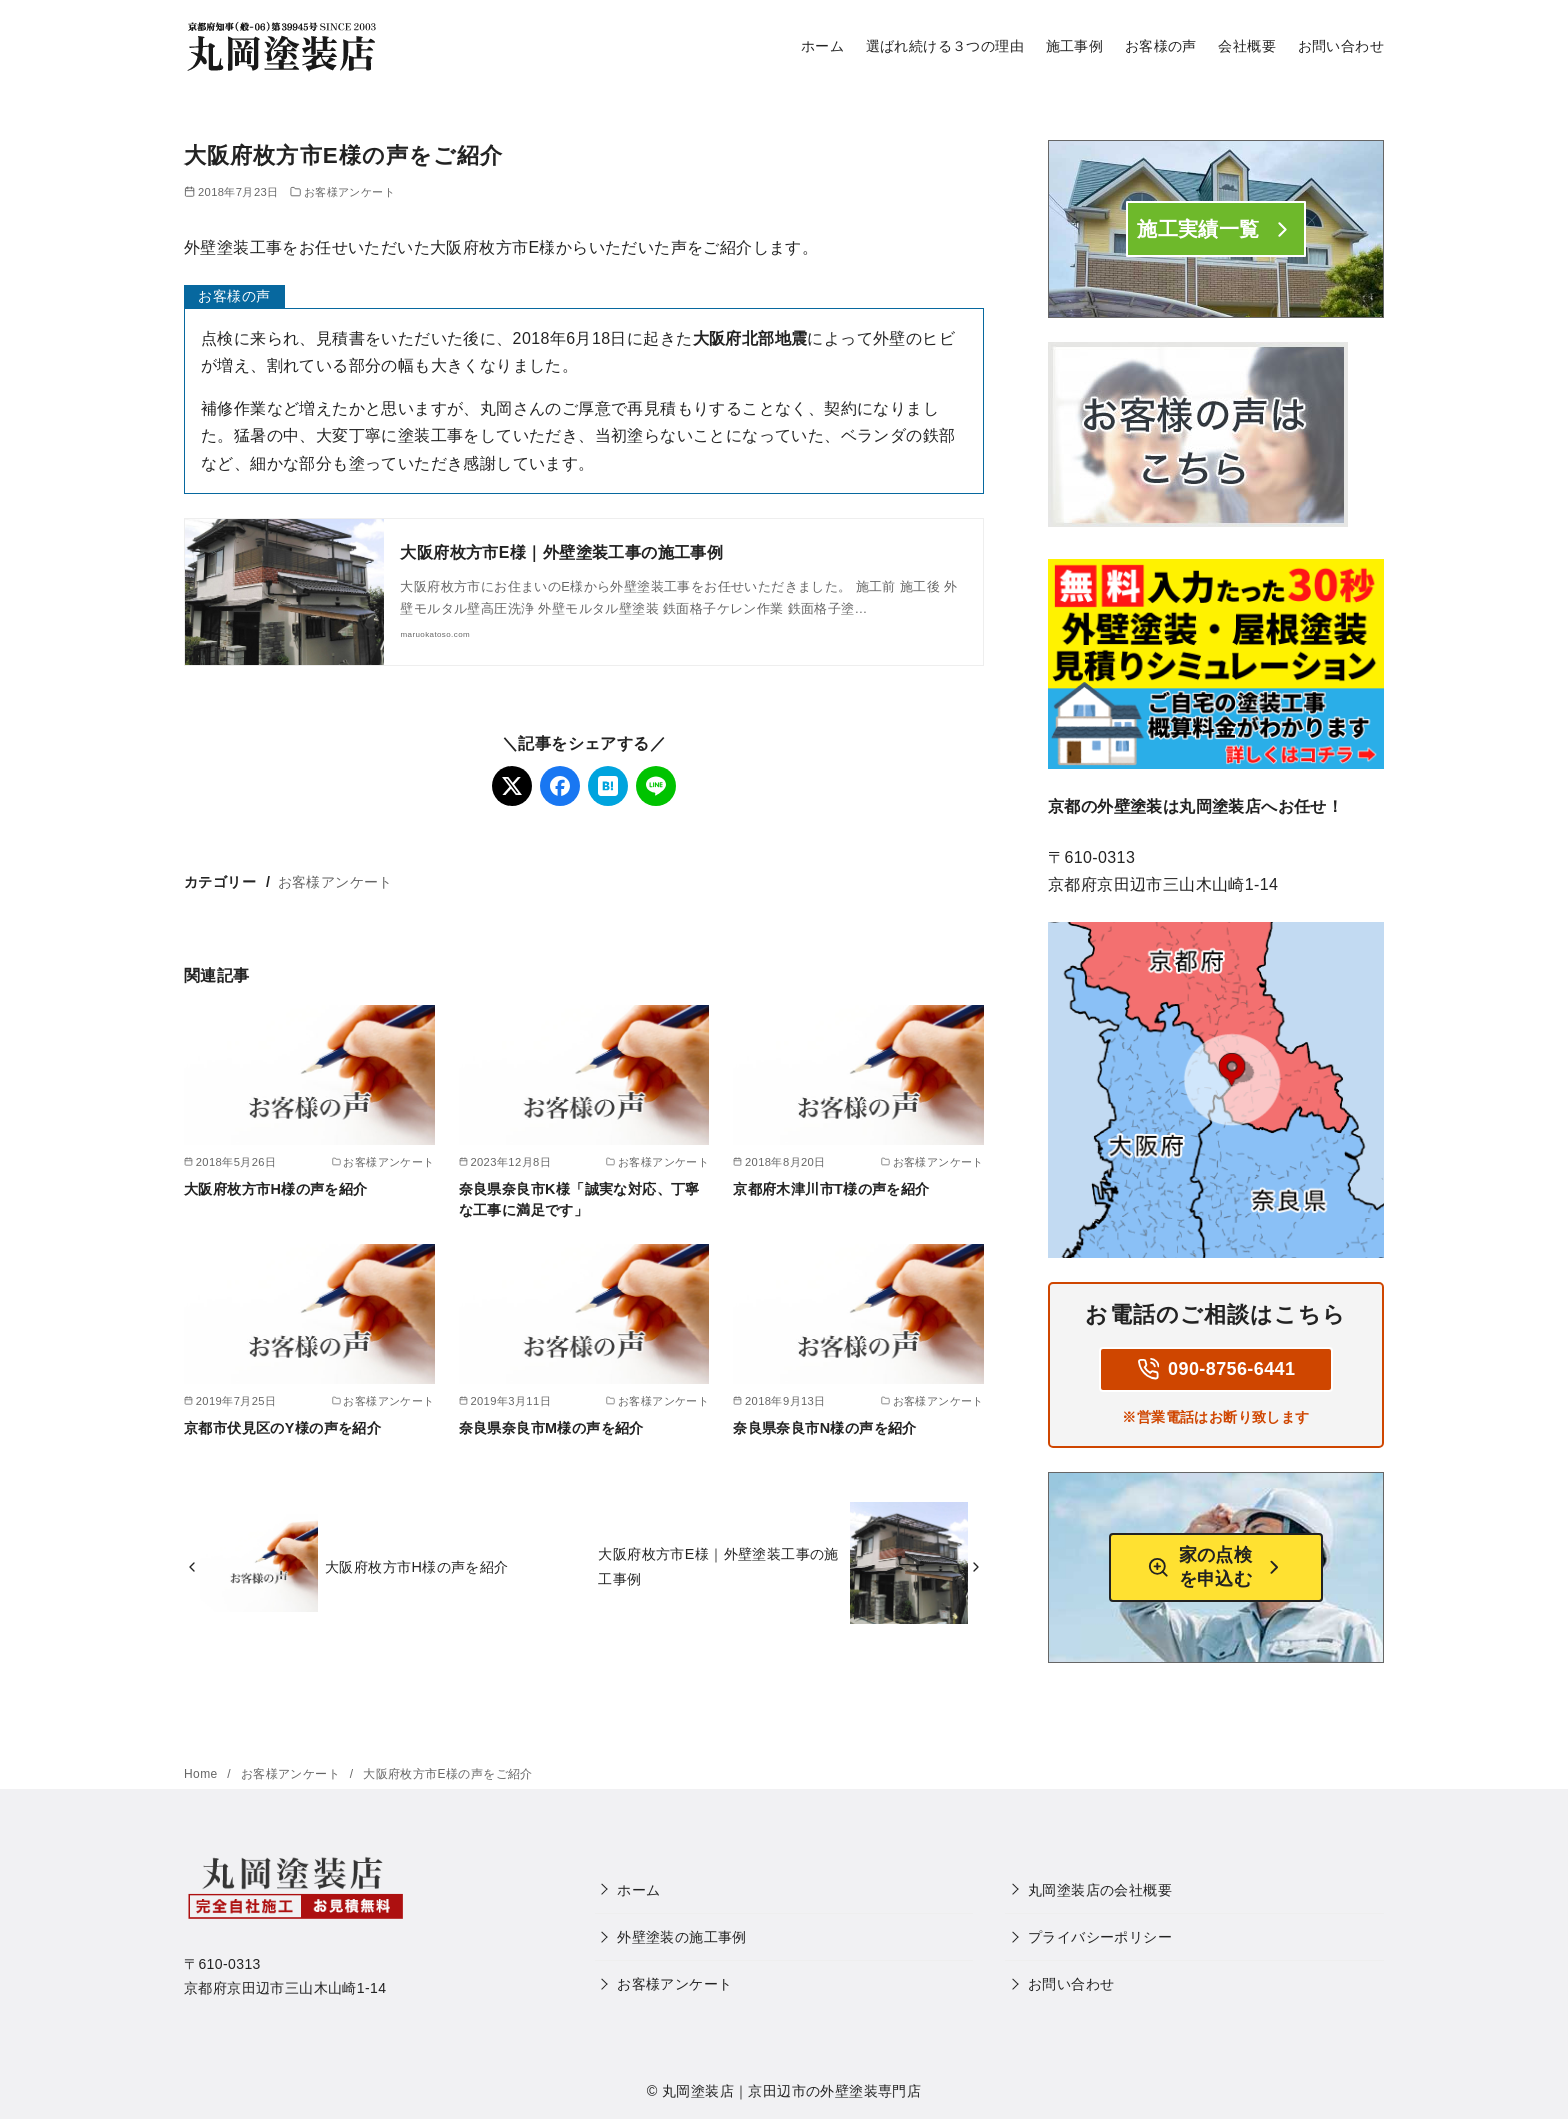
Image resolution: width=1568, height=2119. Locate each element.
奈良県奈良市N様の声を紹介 (825, 1428)
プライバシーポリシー (1100, 1937)
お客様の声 (1161, 46)
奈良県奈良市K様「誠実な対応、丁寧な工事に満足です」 (579, 1199)
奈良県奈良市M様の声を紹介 (551, 1428)
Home (202, 1774)
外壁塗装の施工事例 (682, 1937)
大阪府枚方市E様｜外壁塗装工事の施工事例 (561, 552)
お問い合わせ (1341, 46)
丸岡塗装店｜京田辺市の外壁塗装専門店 (791, 2091)
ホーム (822, 46)
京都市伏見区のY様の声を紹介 (282, 1428)
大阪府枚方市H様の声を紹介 (276, 1189)
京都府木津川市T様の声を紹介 (831, 1189)
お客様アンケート (349, 192)
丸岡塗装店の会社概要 (1100, 1890)
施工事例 (1075, 46)
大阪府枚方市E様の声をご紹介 (448, 1774)
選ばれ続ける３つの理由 (945, 46)
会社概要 (1247, 46)
